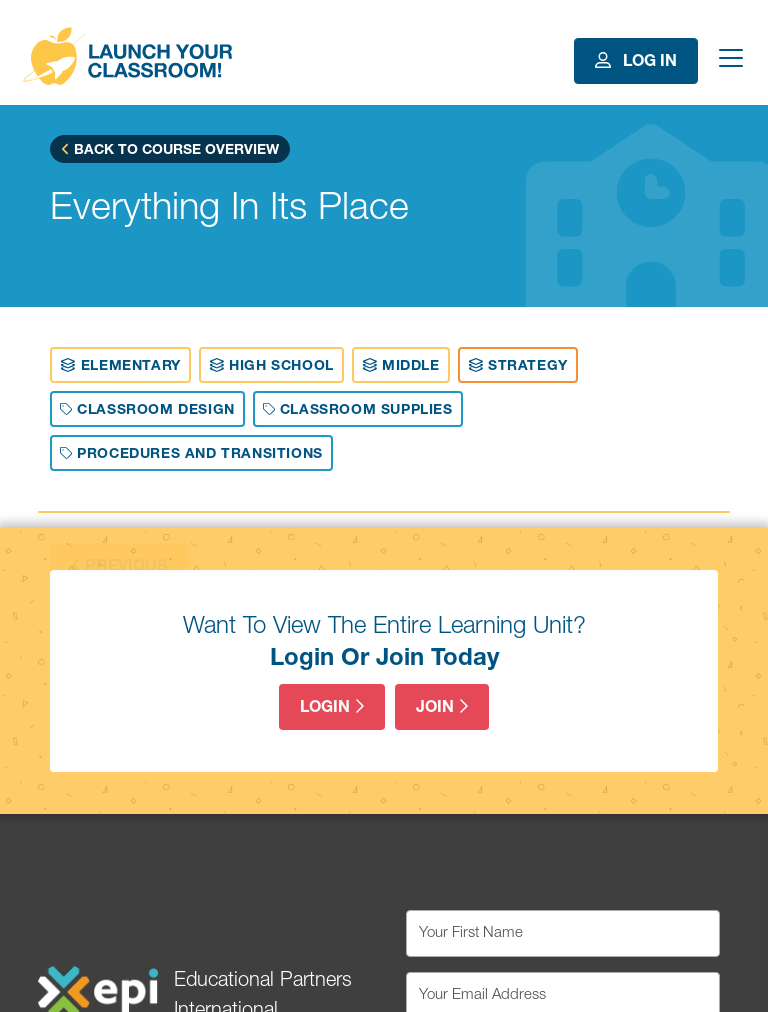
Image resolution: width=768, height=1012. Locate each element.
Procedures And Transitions (191, 454)
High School (271, 366)
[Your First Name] (563, 933)
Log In (636, 61)
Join (442, 707)
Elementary (120, 366)
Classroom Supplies (358, 410)
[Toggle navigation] (728, 61)
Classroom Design (147, 410)
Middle (401, 366)
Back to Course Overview (170, 150)
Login (332, 707)
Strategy (518, 366)
